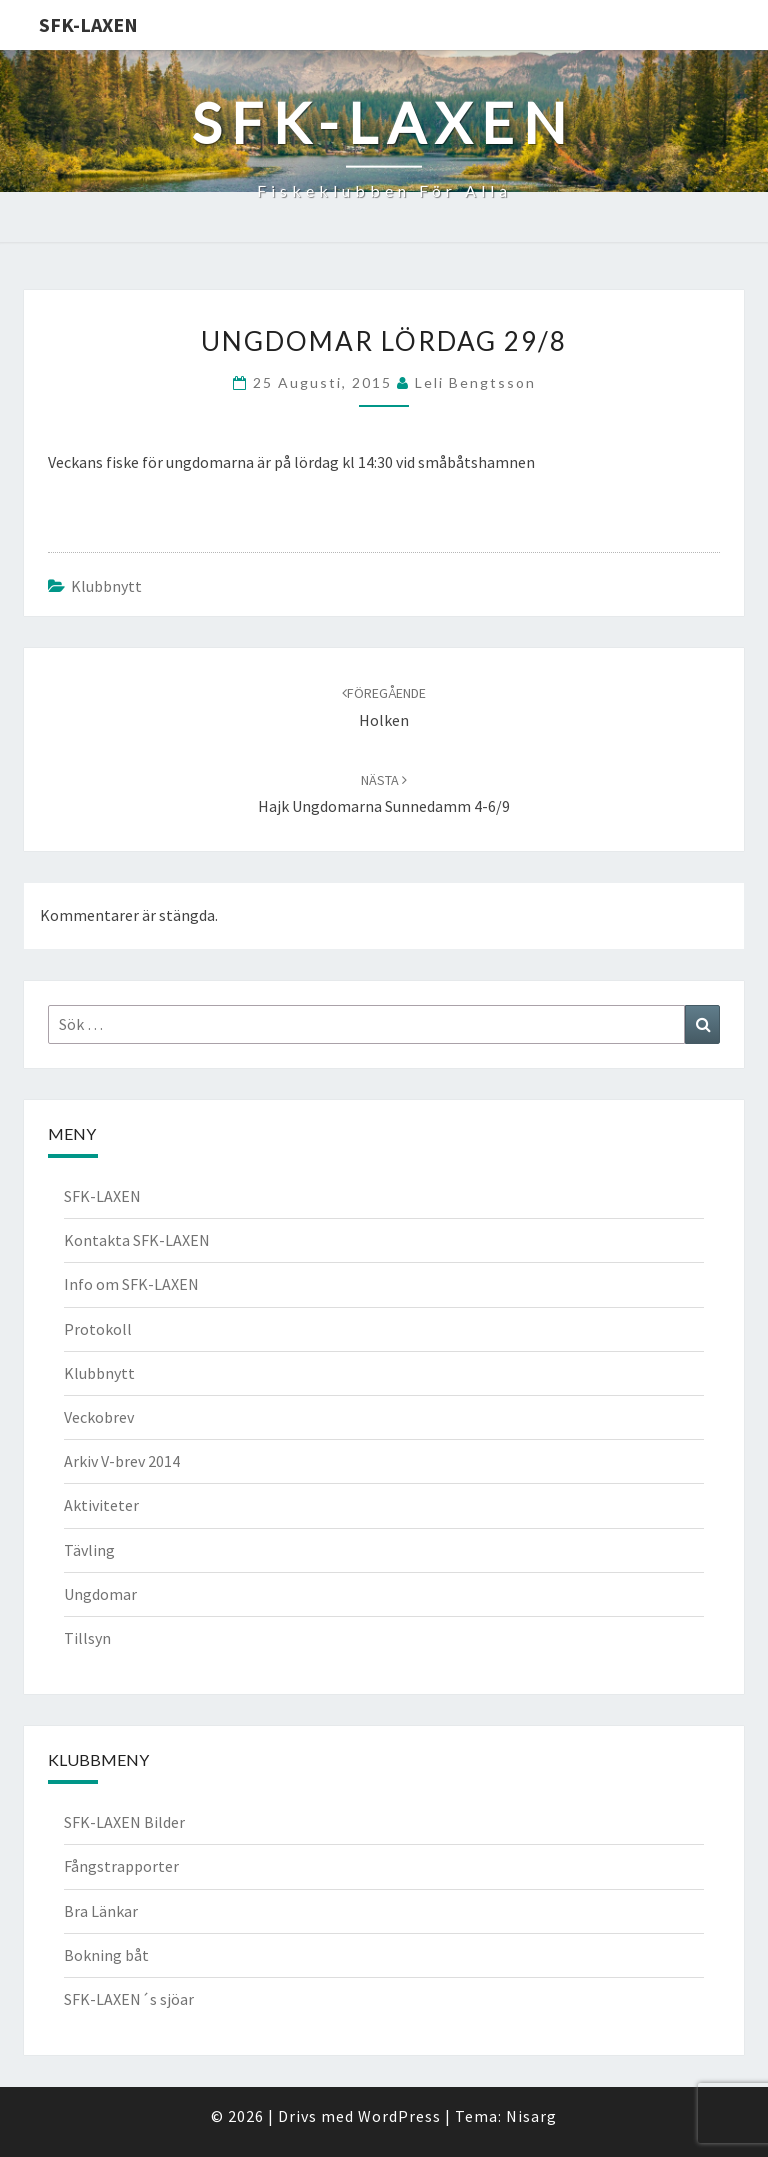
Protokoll (98, 1329)
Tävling (89, 1550)
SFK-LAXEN (88, 24)
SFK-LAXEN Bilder (124, 1822)
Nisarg (531, 2116)
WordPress (399, 2116)
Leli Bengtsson (475, 382)
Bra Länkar (101, 1911)
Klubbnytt (106, 586)
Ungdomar (100, 1594)
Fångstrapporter (121, 1866)
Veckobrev (99, 1417)
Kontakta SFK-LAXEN (137, 1240)
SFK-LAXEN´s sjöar (129, 1999)
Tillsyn (87, 1638)
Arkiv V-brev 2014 (122, 1461)
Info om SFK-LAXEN (131, 1284)
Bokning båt (106, 1955)
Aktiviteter (101, 1505)
